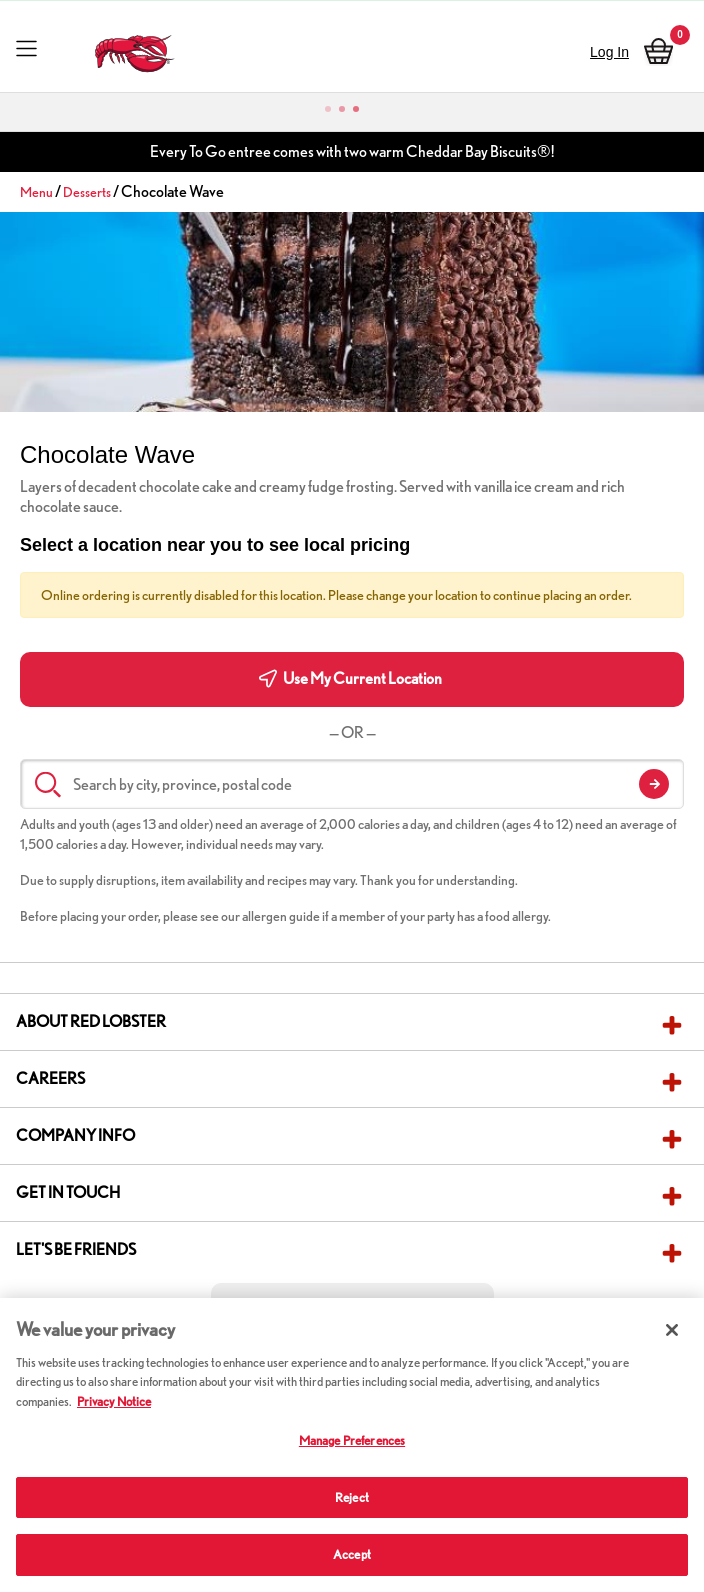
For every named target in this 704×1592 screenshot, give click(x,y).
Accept (352, 1554)
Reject (352, 1497)
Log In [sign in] (609, 52)
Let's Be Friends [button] (76, 1249)
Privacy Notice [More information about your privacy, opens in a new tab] (114, 1401)
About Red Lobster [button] (91, 1021)
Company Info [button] (75, 1135)
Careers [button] (50, 1078)
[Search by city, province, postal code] (352, 784)
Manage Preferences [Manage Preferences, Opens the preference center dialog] (352, 1440)
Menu (36, 192)
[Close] (672, 1330)
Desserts (87, 192)
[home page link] (134, 48)
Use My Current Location (350, 678)
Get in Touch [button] (68, 1192)
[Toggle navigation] (26, 47)
